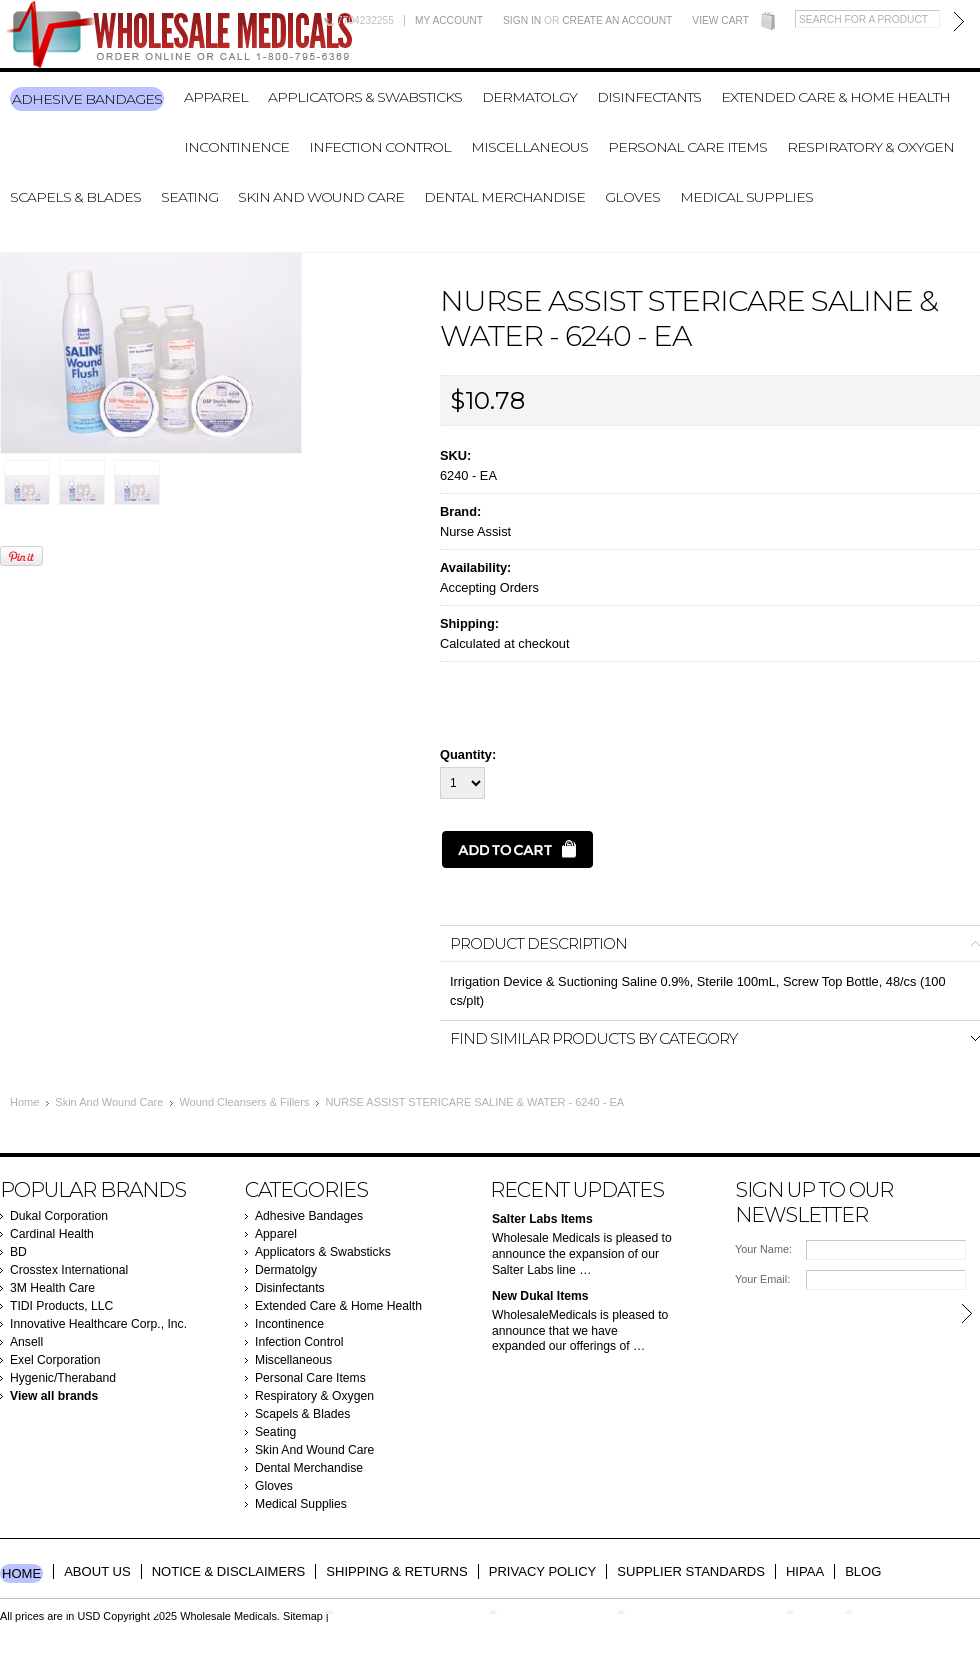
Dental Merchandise (504, 197)
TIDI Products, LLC (61, 1306)
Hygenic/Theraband (63, 1378)
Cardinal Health (52, 1234)
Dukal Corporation (59, 1216)
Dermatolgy (529, 97)
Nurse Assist (475, 531)
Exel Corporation (55, 1360)
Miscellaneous (529, 147)
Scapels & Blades (75, 197)
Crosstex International (69, 1270)
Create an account (617, 20)
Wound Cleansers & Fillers (244, 1102)
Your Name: (763, 1249)
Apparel (216, 97)
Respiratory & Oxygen (870, 147)
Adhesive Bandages (87, 99)
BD (18, 1252)
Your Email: (762, 1279)
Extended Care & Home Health (835, 97)
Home (24, 1102)
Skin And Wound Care (321, 197)
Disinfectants (649, 97)
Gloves (632, 197)
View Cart (720, 20)
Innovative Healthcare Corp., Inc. (98, 1324)
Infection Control (380, 147)
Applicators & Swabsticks (365, 97)
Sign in (522, 20)
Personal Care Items (687, 147)
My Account (449, 20)
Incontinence (236, 147)
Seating (189, 197)
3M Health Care (52, 1288)
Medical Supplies (746, 197)
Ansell (26, 1342)
